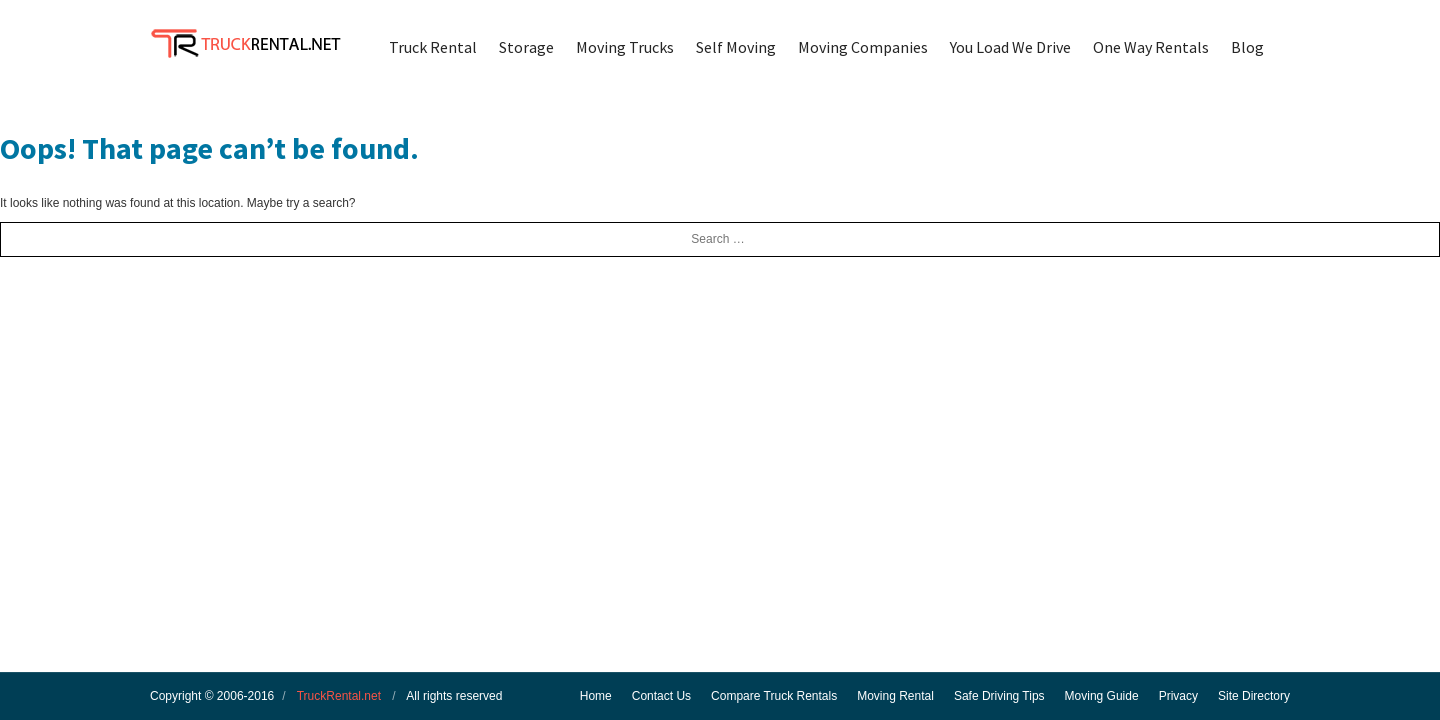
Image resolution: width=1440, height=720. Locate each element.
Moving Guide (1102, 696)
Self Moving (736, 47)
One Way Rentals (1151, 47)
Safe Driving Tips (999, 696)
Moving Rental (895, 696)
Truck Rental (433, 47)
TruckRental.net (339, 696)
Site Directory (1254, 696)
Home (596, 696)
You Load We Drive (1010, 47)
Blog (1247, 47)
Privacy (1178, 696)
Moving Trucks (625, 47)
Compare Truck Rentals (774, 696)
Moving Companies (863, 47)
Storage (526, 47)
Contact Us (661, 696)
